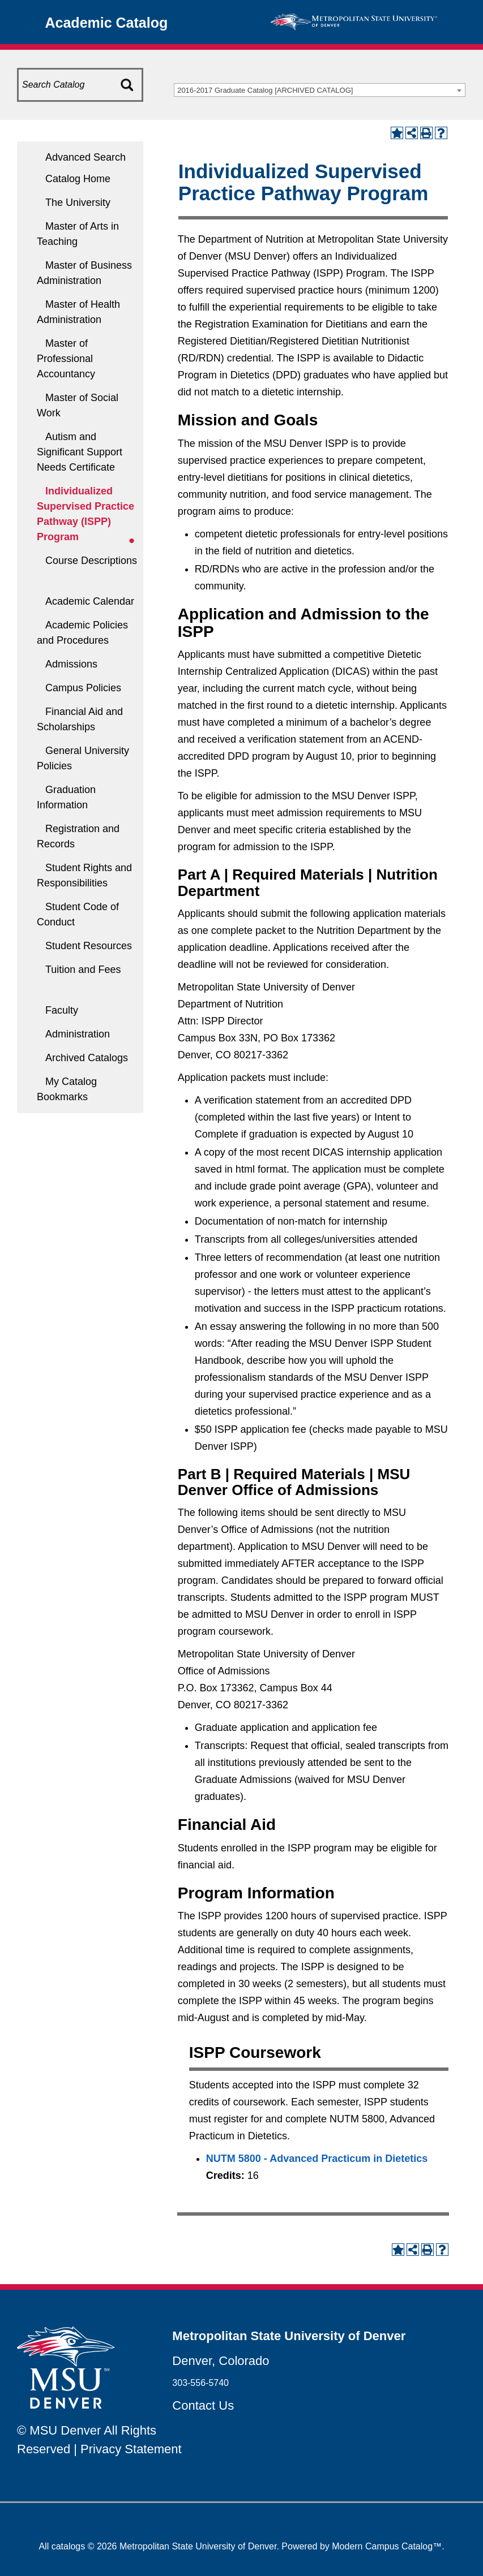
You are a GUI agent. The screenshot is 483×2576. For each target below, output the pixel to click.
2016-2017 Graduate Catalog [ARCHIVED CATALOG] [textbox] (265, 90)
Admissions (71, 664)
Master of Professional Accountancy (66, 359)
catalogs (69, 2546)
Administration (77, 1034)
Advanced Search (85, 157)
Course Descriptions (91, 560)
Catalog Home (77, 178)
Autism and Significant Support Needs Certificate (79, 452)
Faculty (61, 1010)
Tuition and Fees (83, 969)
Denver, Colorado (220, 2361)
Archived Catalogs (86, 1057)
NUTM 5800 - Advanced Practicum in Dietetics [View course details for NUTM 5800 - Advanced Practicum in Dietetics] (317, 2158)
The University (77, 202)
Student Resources (88, 945)
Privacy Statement (131, 2449)
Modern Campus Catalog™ (387, 2546)
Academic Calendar (89, 601)
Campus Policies (83, 687)
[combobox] (319, 90)
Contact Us (203, 2405)
